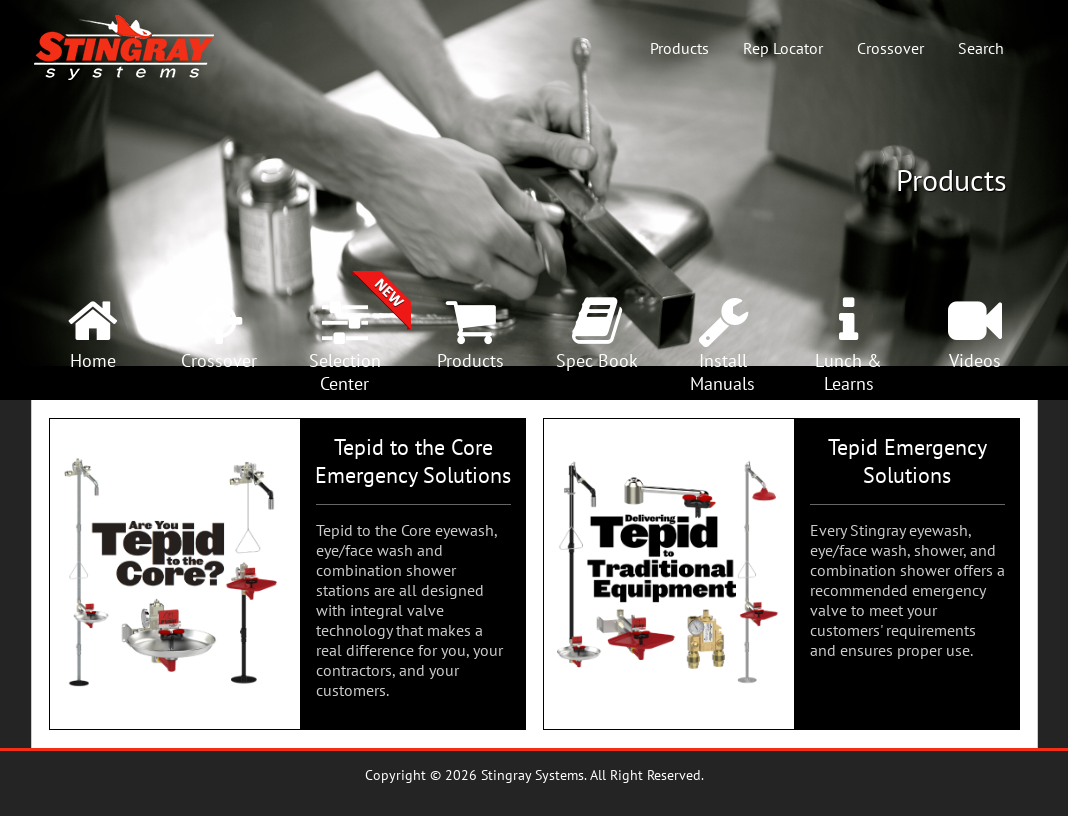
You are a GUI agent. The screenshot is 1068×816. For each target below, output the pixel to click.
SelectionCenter (345, 372)
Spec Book (597, 360)
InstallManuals (722, 372)
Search (981, 48)
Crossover (890, 48)
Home (93, 360)
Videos (975, 360)
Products (679, 48)
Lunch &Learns (848, 372)
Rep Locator (783, 48)
